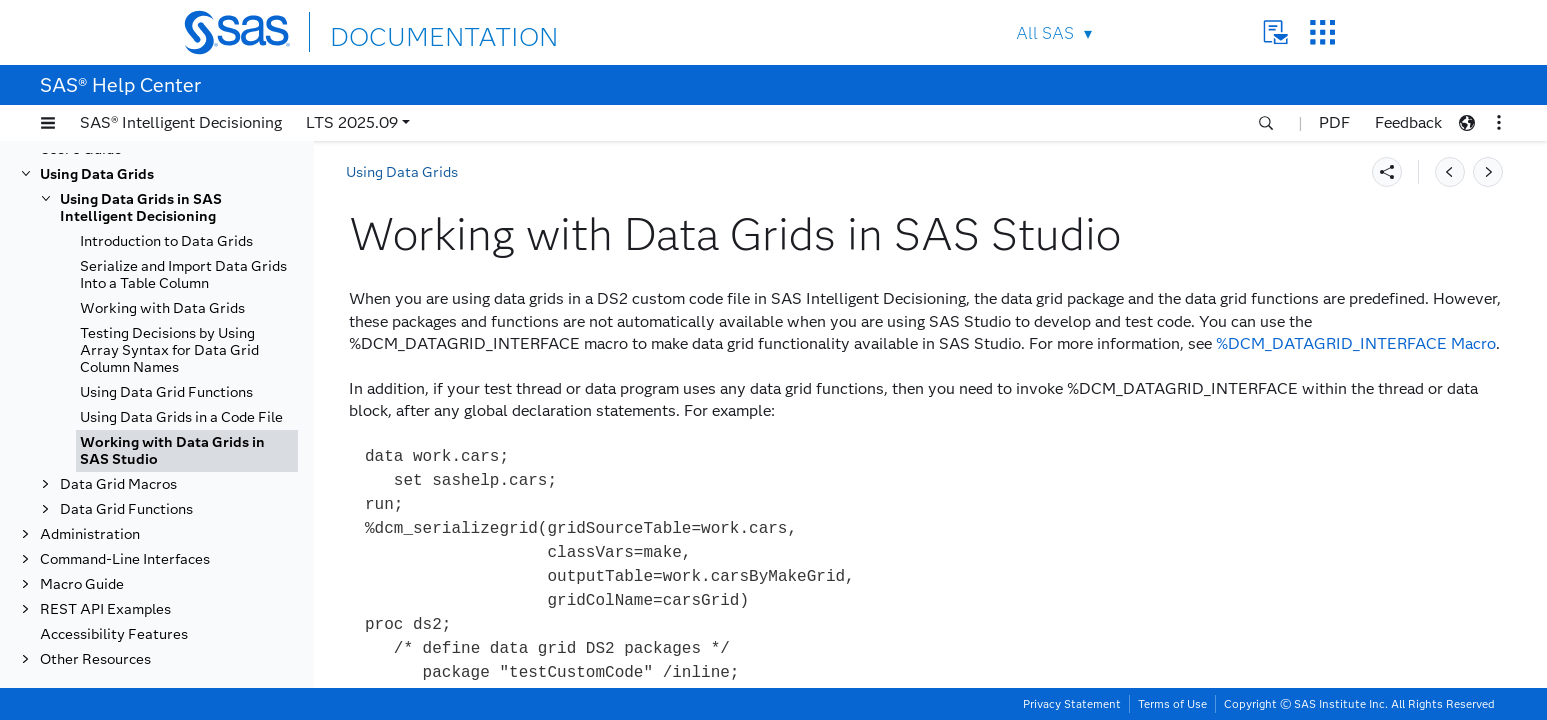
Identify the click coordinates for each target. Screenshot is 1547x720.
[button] (48, 123)
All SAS (1045, 33)
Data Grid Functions (126, 509)
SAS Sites (1322, 32)
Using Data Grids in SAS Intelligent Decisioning (141, 208)
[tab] (187, 451)
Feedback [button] (1408, 122)
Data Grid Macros (118, 484)
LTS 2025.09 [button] (352, 122)
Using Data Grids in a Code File (181, 417)
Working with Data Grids (162, 308)
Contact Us (1275, 32)
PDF (1334, 122)
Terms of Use (1172, 704)
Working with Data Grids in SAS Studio (172, 451)
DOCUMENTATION (403, 31)
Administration (90, 534)
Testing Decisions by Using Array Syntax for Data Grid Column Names (169, 350)
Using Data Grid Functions (166, 392)
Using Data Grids (97, 174)
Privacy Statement (1072, 704)
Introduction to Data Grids (166, 241)
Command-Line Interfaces (125, 559)
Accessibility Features (114, 634)
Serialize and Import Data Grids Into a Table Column (183, 275)
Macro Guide (82, 584)
